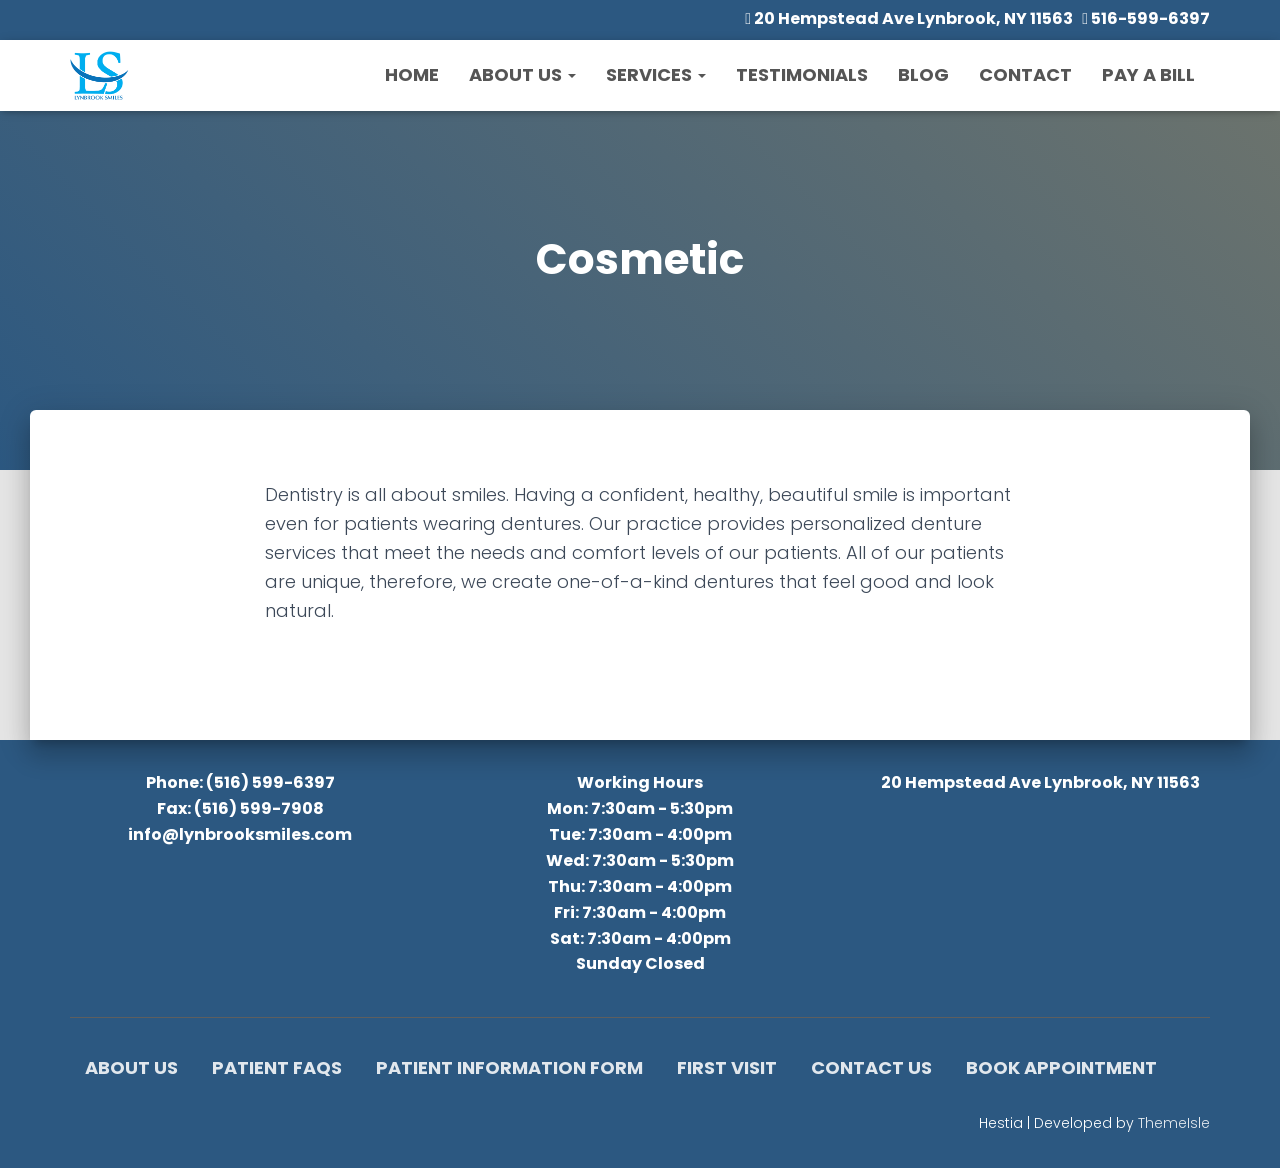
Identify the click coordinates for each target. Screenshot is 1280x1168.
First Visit (727, 1067)
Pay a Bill (1148, 74)
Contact (1025, 74)
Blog (923, 74)
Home (412, 74)
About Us (522, 74)
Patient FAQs (277, 1067)
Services (656, 74)
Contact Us (871, 1067)
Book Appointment (1061, 1067)
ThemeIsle (1174, 1123)
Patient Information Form (509, 1067)
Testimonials (802, 74)
